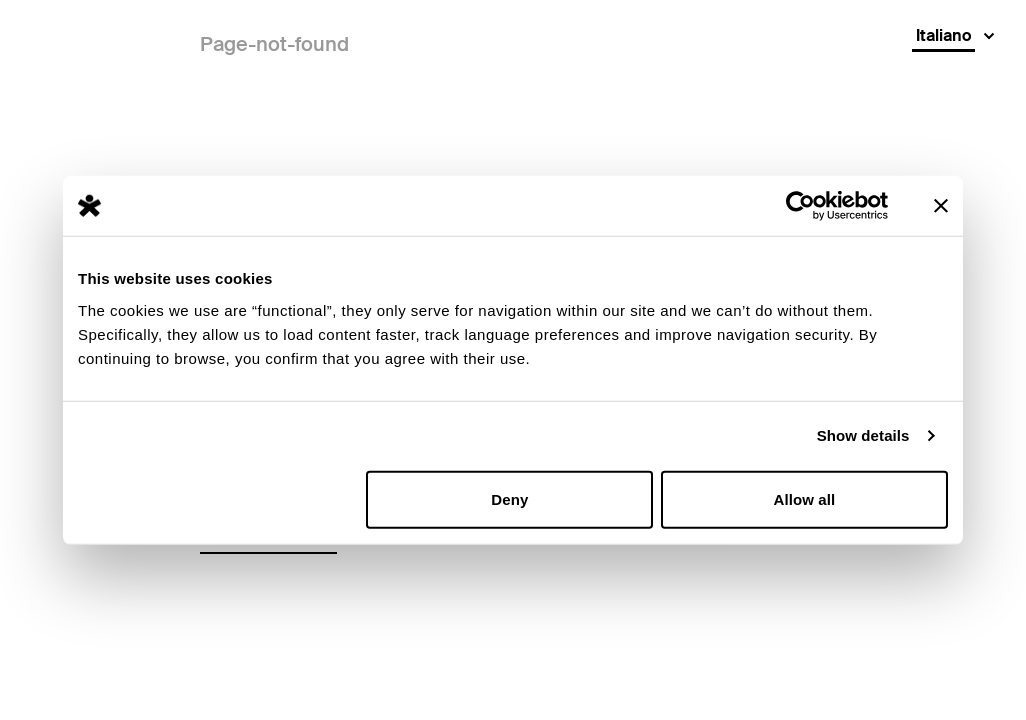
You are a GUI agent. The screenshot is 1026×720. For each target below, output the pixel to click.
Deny (509, 498)
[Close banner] (941, 206)
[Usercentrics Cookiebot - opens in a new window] (800, 206)
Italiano (943, 35)
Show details (863, 435)
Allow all (805, 498)
